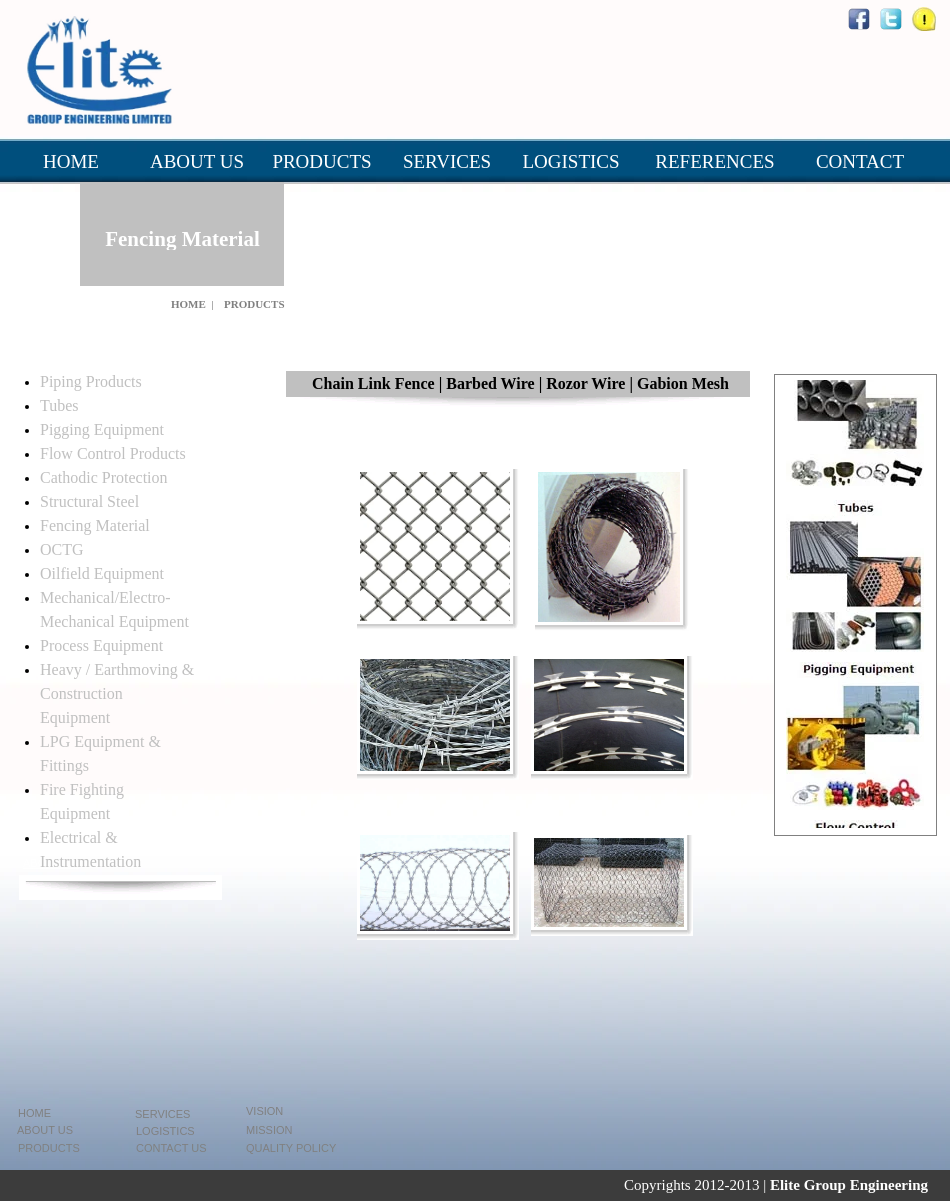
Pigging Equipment (102, 429)
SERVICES (447, 161)
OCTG (62, 549)
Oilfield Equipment (102, 573)
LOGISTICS (570, 161)
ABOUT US (197, 161)
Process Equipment (101, 645)
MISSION (269, 1130)
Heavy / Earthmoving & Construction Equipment (117, 693)
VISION (264, 1111)
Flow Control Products (113, 453)
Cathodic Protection (104, 477)
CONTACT (860, 161)
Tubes (59, 405)
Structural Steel (89, 501)
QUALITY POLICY (291, 1148)
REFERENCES (714, 161)
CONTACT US (171, 1148)
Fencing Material (95, 525)
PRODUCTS (321, 161)
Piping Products (91, 381)
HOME (71, 161)
